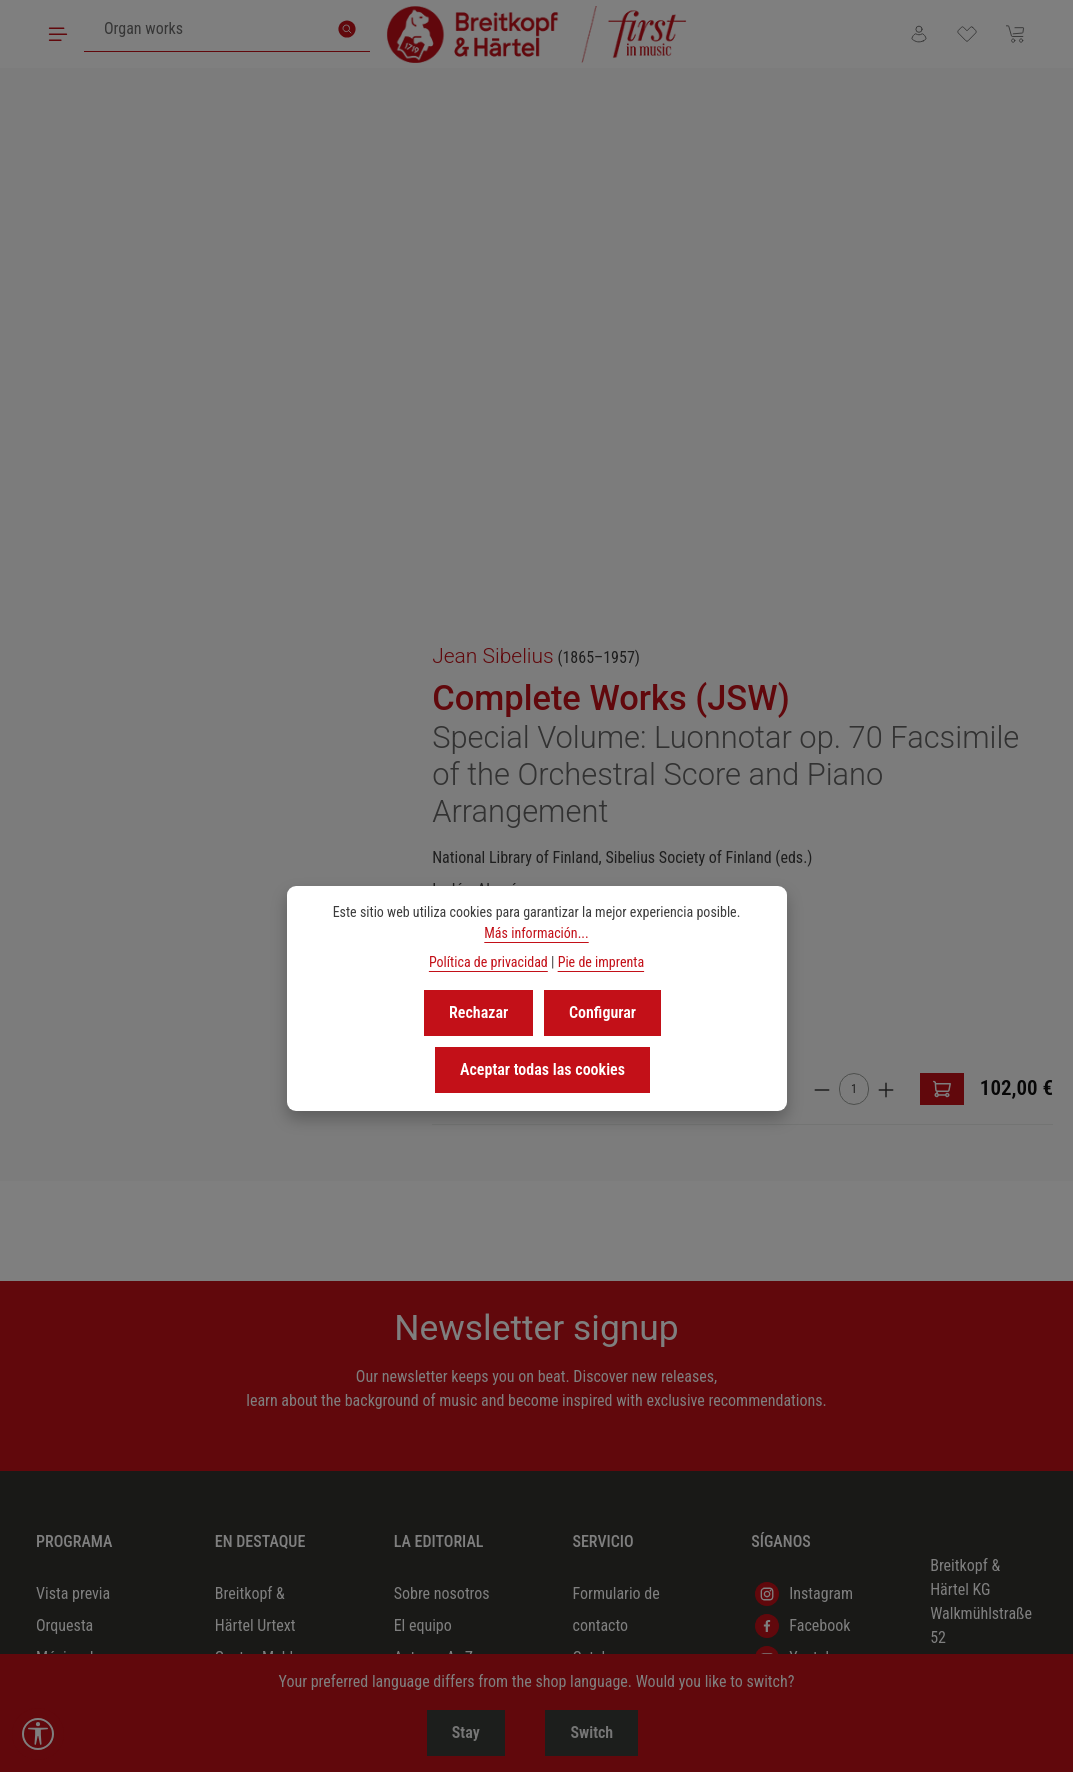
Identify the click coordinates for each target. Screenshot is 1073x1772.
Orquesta (64, 1089)
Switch (599, 1732)
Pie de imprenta (601, 962)
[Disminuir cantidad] (911, 549)
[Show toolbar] (38, 1734)
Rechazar (479, 1011)
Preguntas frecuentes (605, 1393)
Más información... (536, 933)
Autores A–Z (433, 1121)
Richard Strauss (264, 1153)
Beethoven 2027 (265, 1185)
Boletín (594, 1345)
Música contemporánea (85, 1329)
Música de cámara (68, 1137)
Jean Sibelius (618, 124)
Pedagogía (69, 1281)
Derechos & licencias (608, 1169)
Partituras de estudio (76, 1521)
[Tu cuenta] (914, 34)
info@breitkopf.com (992, 1253)
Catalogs (600, 1121)
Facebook (802, 1090)
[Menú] (59, 34)
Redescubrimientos (275, 1217)
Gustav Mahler (260, 1121)
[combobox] (206, 30)
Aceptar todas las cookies (542, 1065)
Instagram (804, 1058)
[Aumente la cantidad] (975, 549)
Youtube (798, 1122)
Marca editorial (441, 1153)
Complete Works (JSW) (736, 166)
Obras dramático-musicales (70, 1409)
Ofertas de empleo (427, 1201)
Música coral (76, 1185)
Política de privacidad (488, 962)
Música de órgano (68, 1233)
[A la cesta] (1031, 550)
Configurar (601, 1011)
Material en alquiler (607, 1233)
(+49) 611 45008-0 (960, 1217)
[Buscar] (349, 30)
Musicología (74, 1473)
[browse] (596, 556)
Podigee (797, 1154)
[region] (268, 336)
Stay (458, 1732)
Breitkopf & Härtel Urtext (255, 1073)
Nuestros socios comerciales (623, 1297)
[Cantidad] (943, 550)
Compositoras (259, 1249)
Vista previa (73, 1057)
